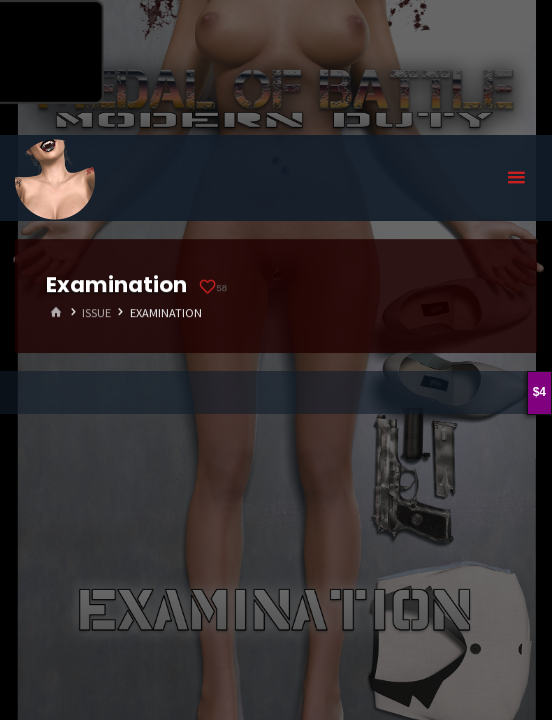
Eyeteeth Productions (55, 179)
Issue (96, 312)
